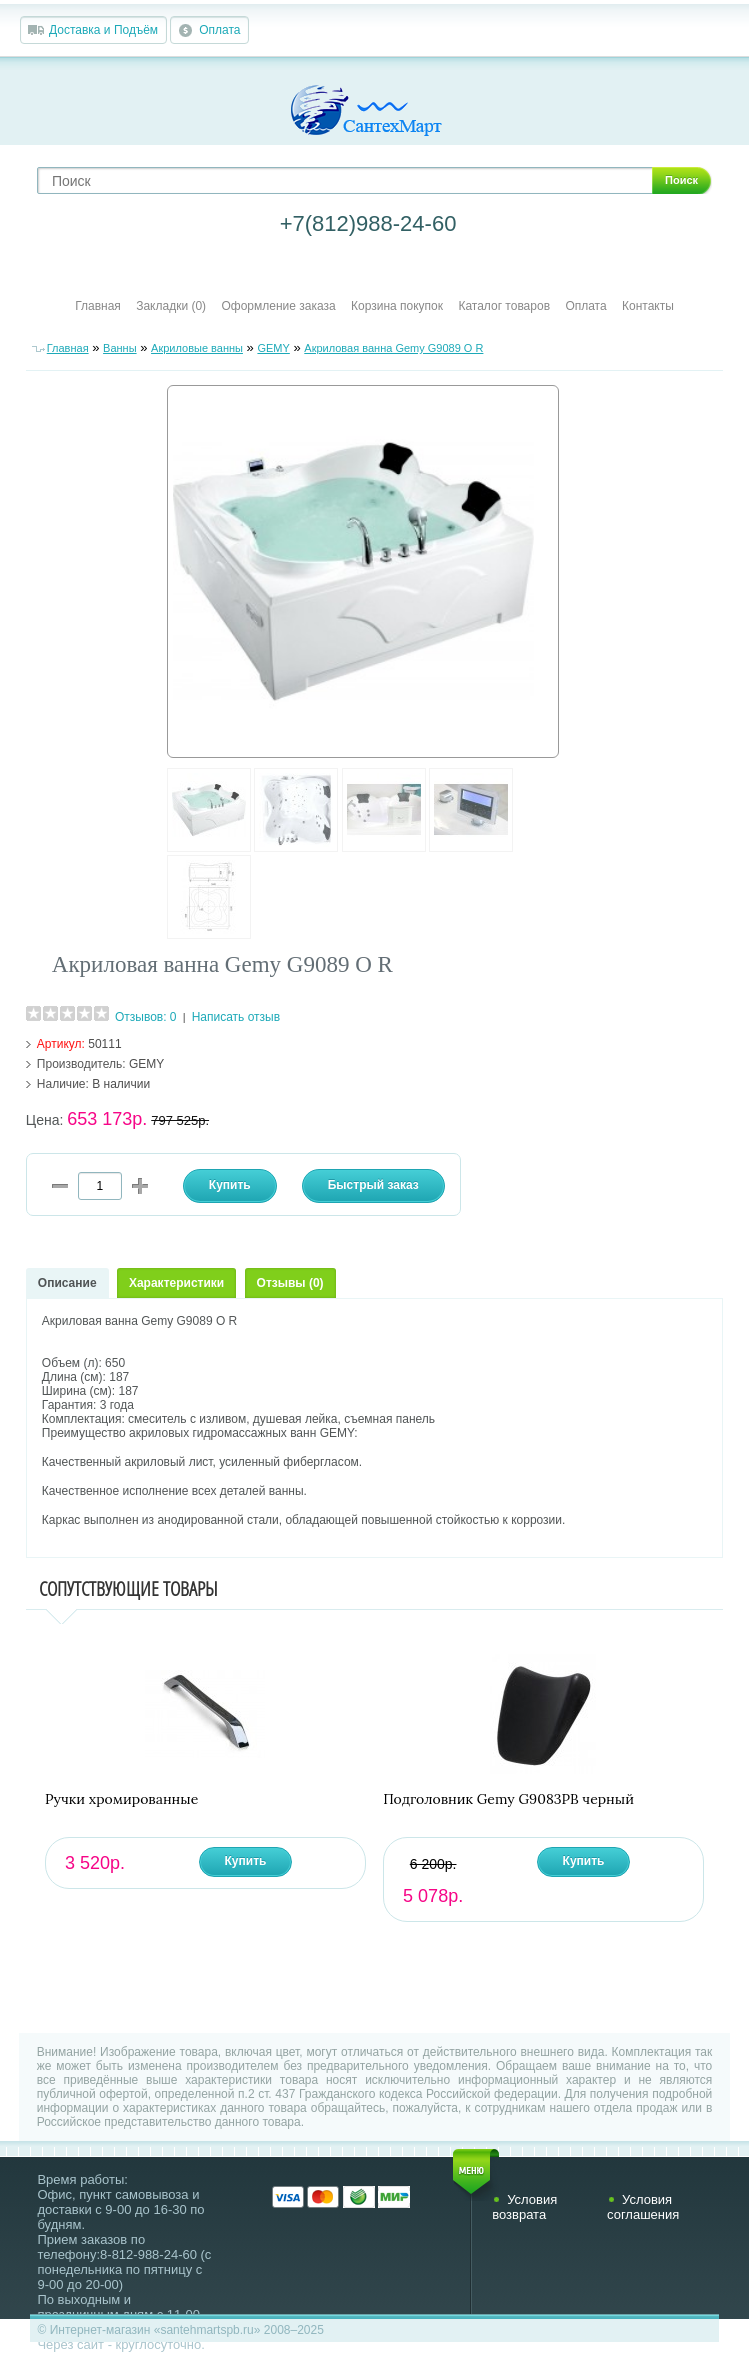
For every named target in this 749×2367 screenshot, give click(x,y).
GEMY (273, 348)
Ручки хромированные (121, 1799)
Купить (246, 1861)
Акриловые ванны (197, 348)
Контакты (648, 306)
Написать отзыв (236, 1017)
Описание (67, 1283)
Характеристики (176, 1283)
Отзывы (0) (290, 1283)
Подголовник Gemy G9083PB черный (508, 1799)
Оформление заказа (278, 306)
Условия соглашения (643, 2207)
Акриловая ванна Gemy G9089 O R (393, 348)
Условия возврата (524, 2207)
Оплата (219, 30)
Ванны (120, 348)
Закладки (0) (171, 306)
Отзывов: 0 (146, 1017)
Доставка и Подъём (103, 30)
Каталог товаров (504, 306)
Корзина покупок (397, 306)
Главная (98, 306)
